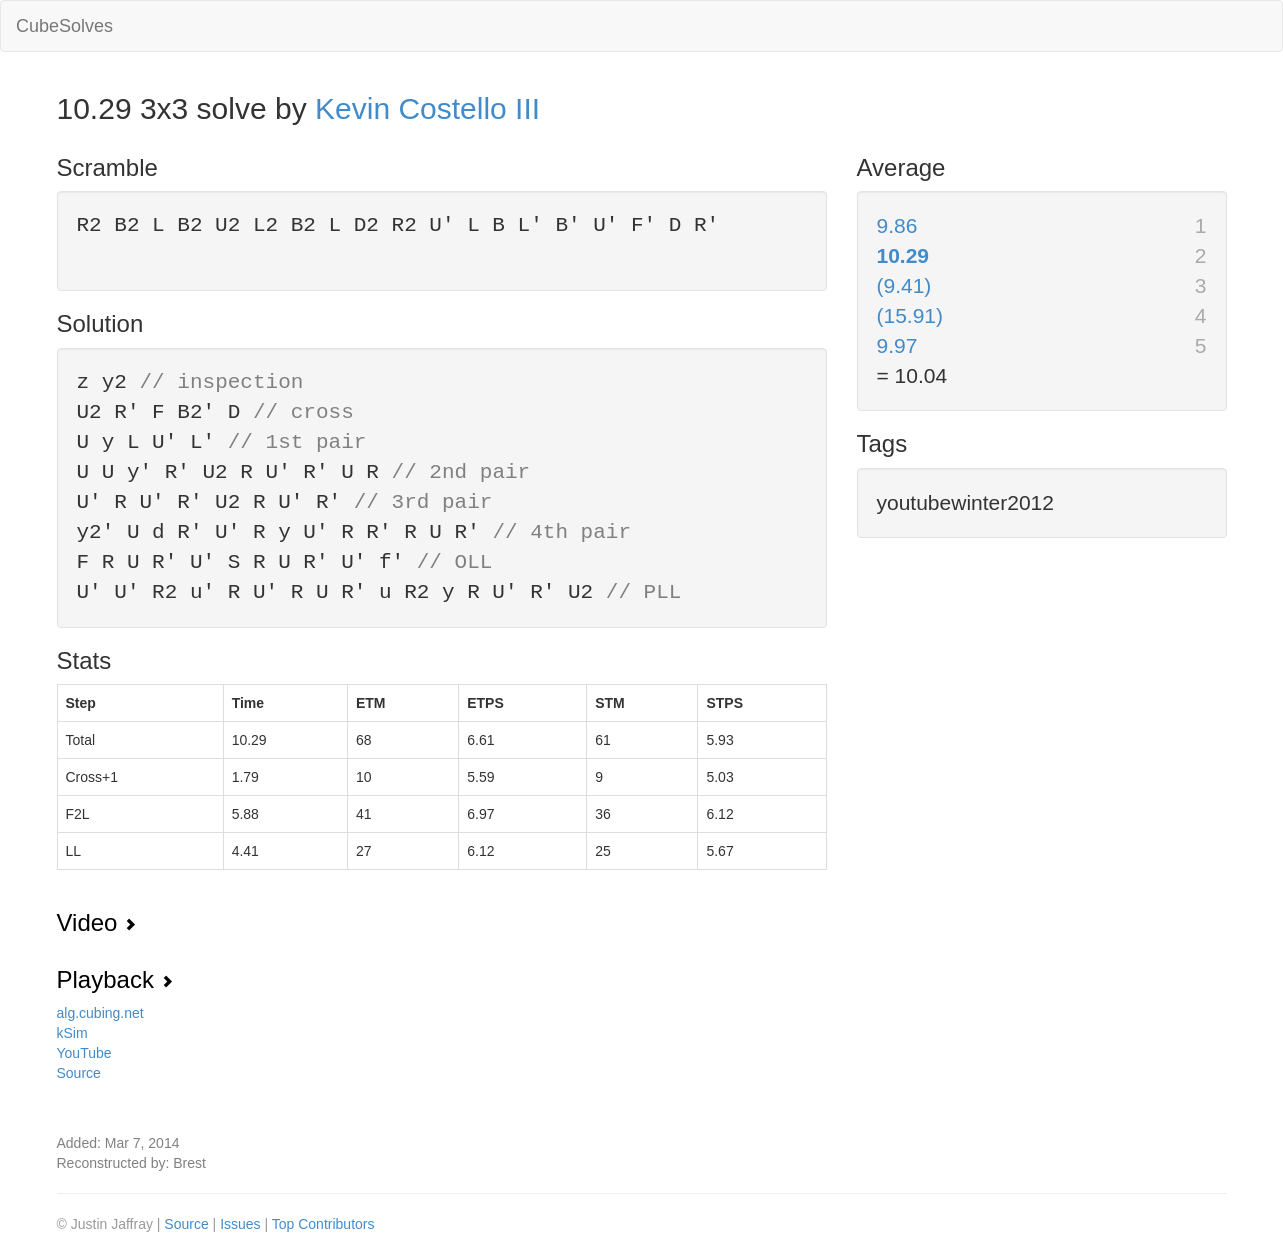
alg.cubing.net (100, 1013)
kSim (72, 1033)
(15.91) (910, 315)
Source (79, 1073)
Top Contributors (323, 1224)
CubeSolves (64, 26)
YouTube (84, 1053)
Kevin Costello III (427, 108)
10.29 (903, 255)
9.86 (897, 225)
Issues (242, 1224)
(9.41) (904, 285)
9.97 (897, 345)
